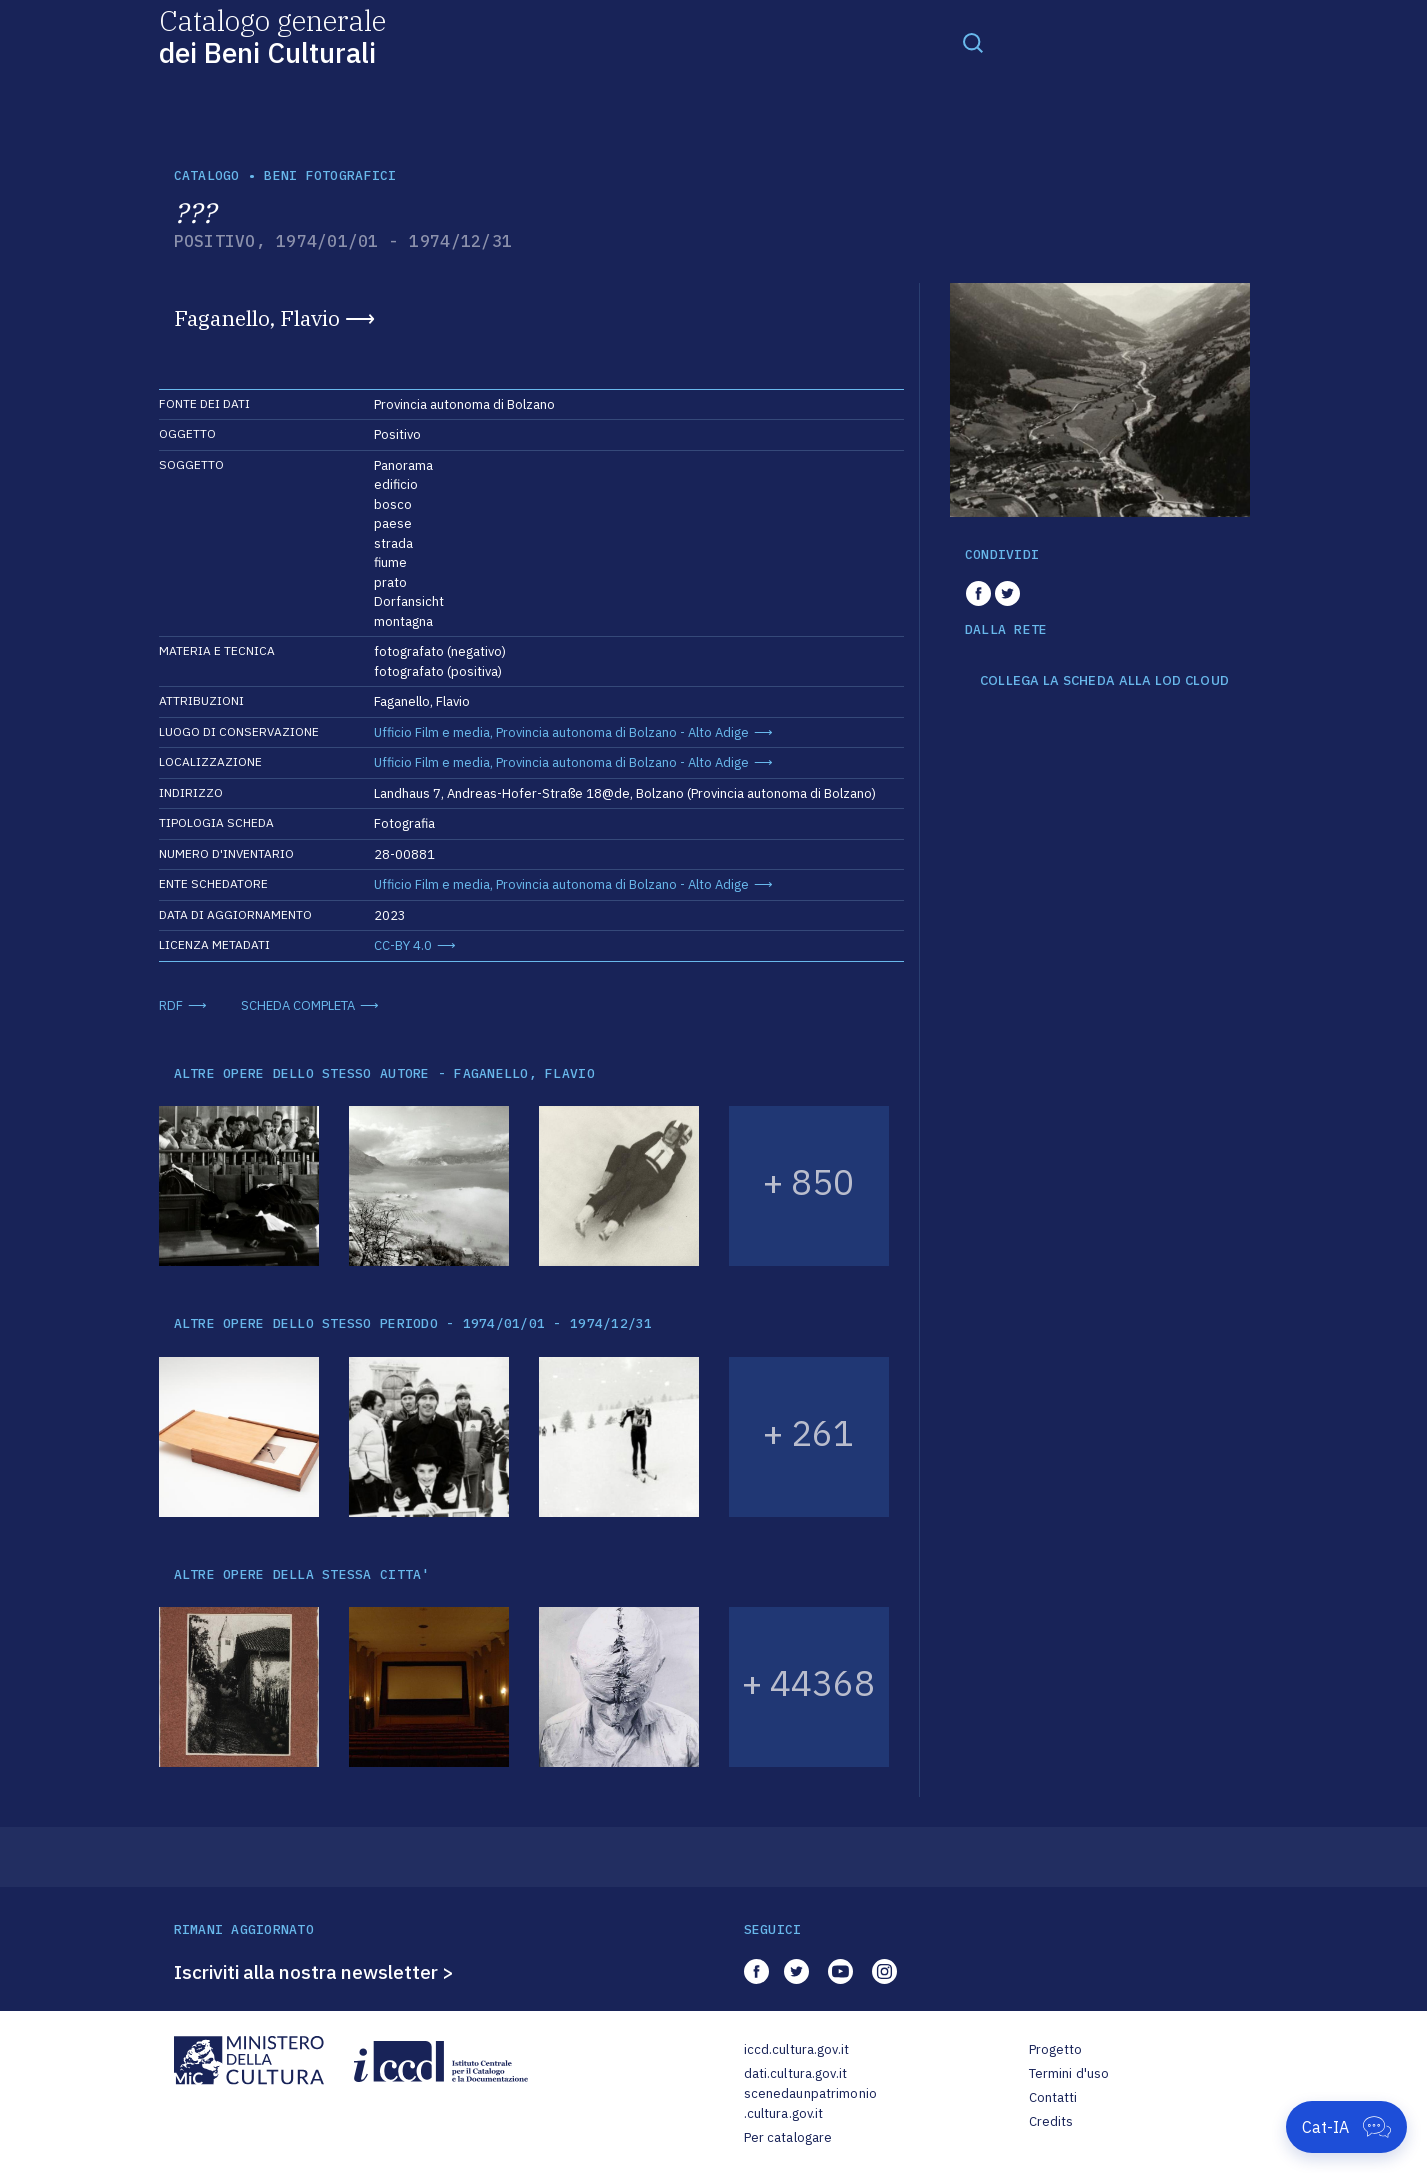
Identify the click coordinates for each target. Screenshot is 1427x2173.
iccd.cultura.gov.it (796, 2049)
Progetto (1056, 2049)
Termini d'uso (1069, 2073)
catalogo (207, 175)
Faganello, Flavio (257, 318)
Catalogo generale (272, 35)
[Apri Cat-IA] (1346, 2127)
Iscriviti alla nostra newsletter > (314, 1972)
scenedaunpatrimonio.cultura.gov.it (810, 2103)
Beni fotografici (330, 175)
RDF (171, 1005)
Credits (1051, 2121)
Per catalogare (788, 2137)
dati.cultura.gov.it (795, 2073)
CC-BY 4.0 (403, 945)
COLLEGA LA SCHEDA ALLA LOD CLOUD (1104, 681)
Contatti (1053, 2097)
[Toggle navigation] (973, 42)
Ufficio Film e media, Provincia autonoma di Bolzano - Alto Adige (561, 732)
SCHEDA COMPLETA (298, 1005)
